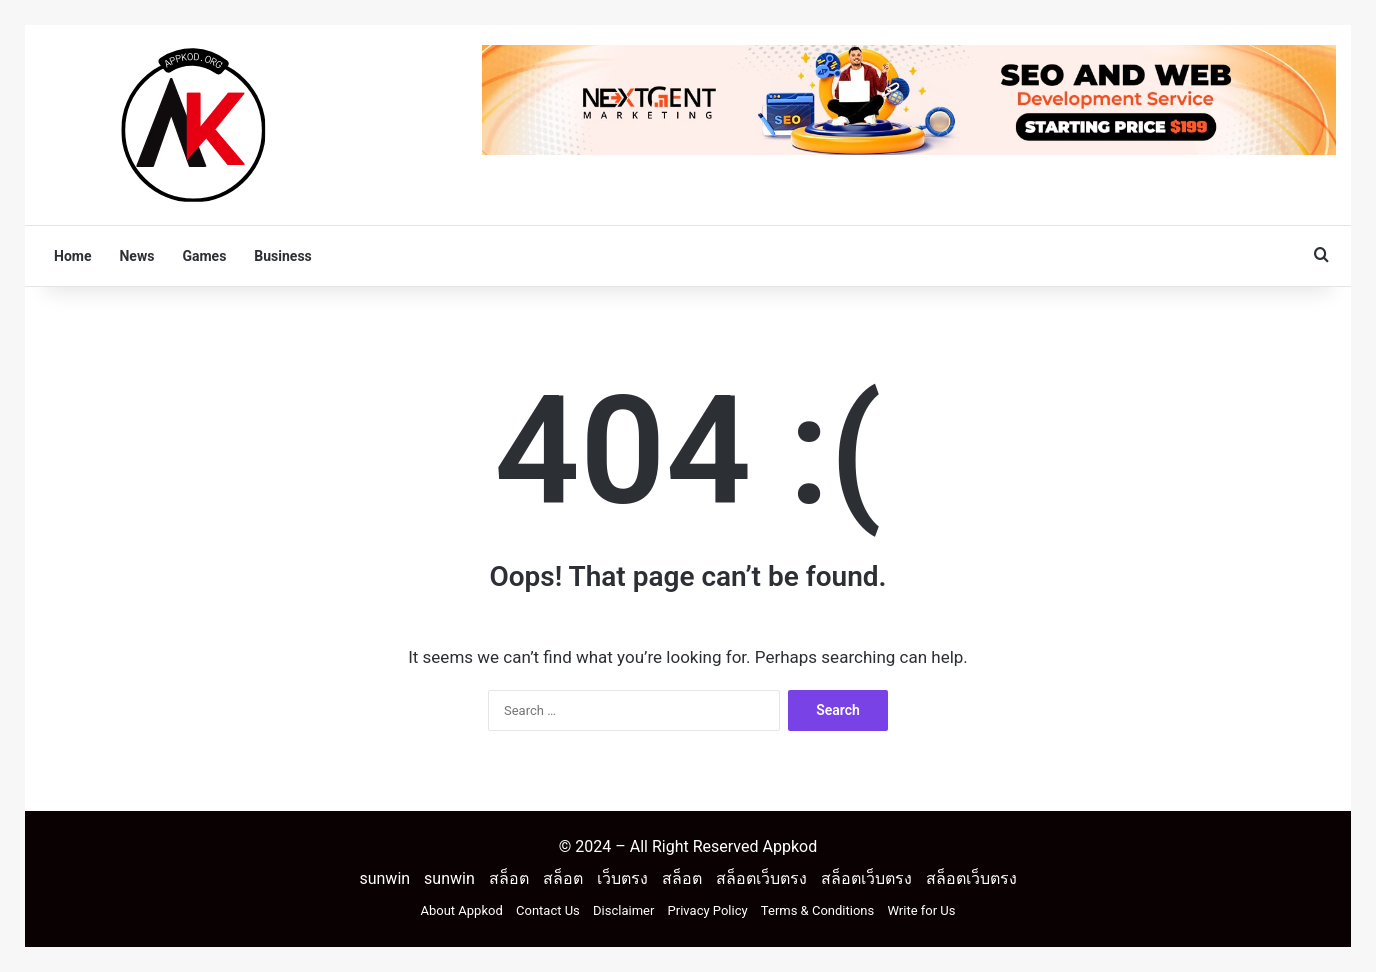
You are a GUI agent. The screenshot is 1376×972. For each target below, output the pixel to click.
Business (282, 256)
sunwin (384, 878)
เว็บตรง (622, 878)
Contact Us (548, 910)
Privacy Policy (708, 910)
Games (204, 256)
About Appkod (462, 910)
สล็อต (509, 878)
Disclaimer (623, 910)
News (136, 256)
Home (72, 256)
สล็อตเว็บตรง (761, 878)
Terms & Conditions (817, 910)
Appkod (789, 846)
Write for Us (921, 910)
